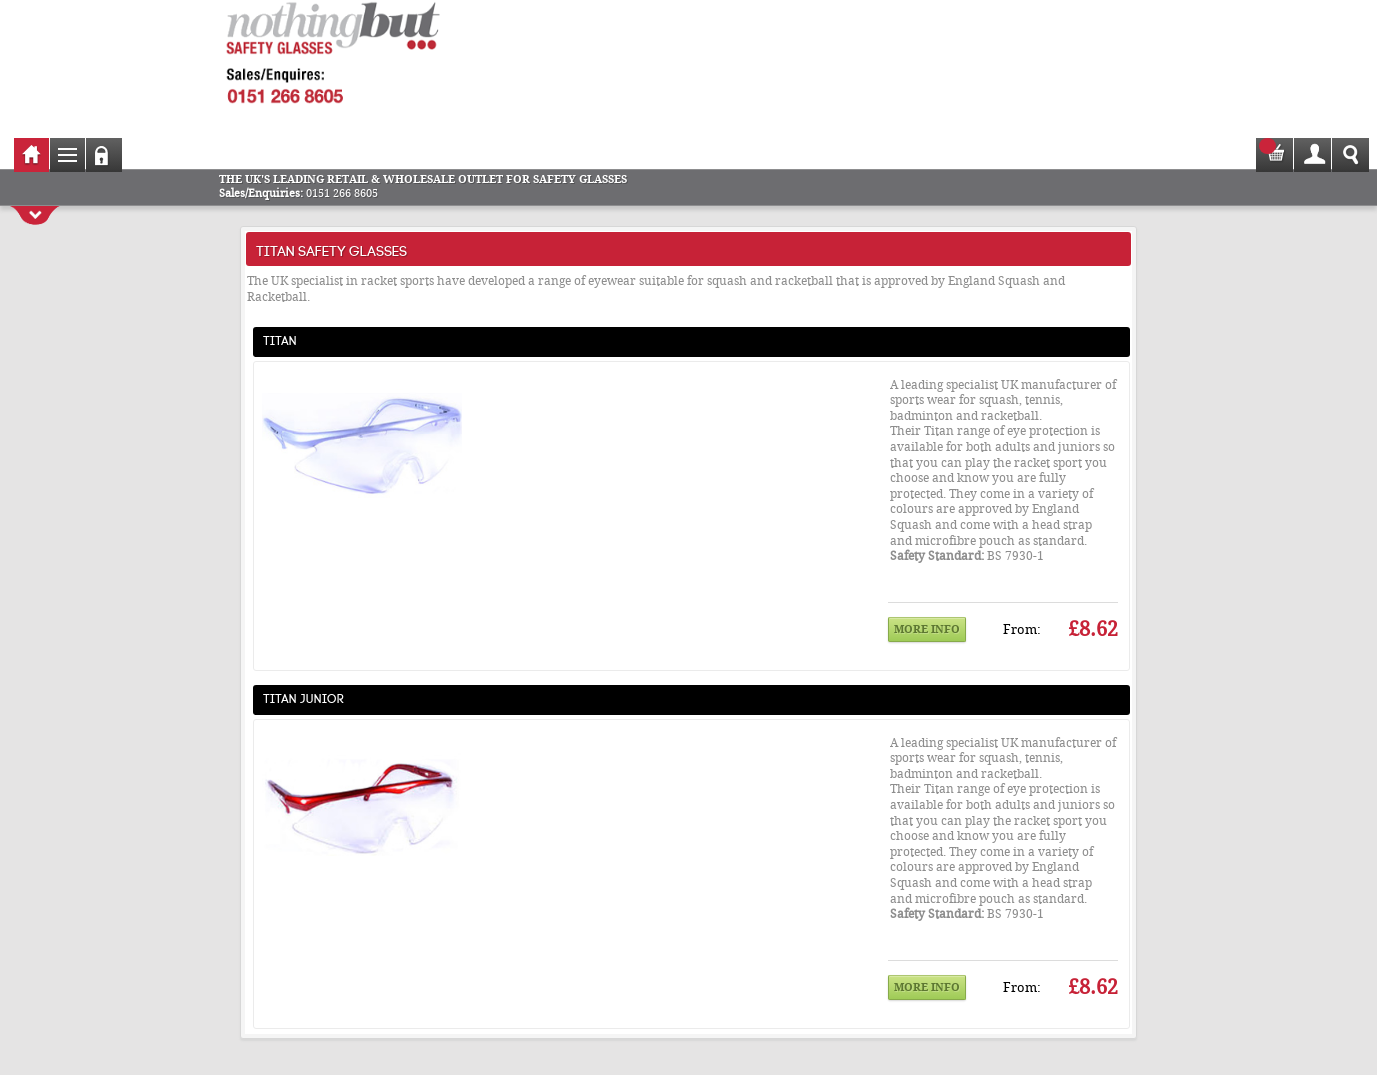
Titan (280, 339)
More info (927, 629)
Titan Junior (303, 697)
